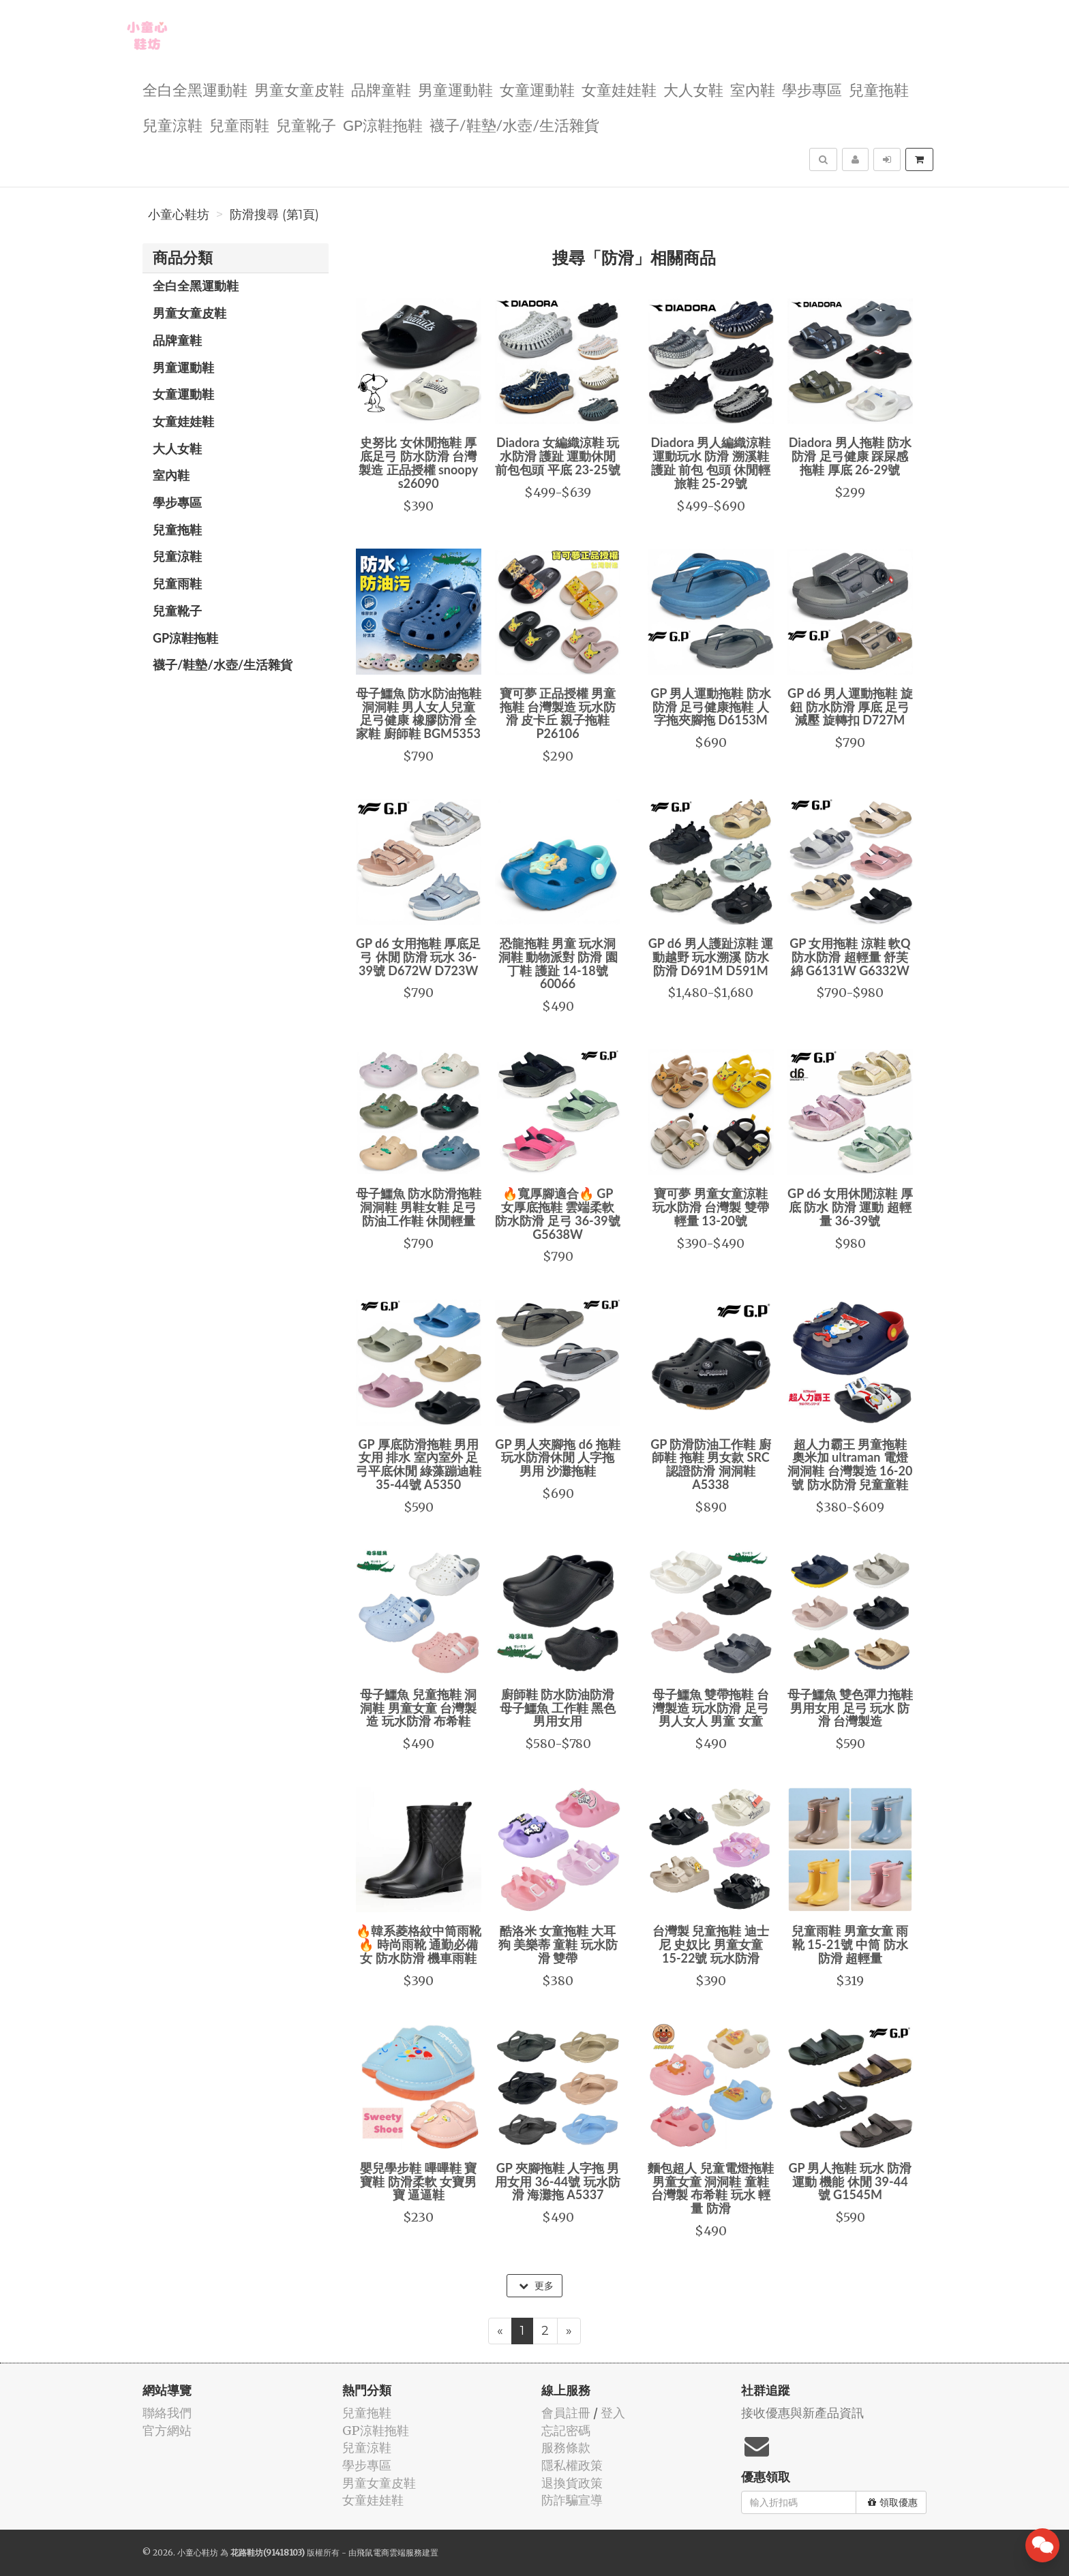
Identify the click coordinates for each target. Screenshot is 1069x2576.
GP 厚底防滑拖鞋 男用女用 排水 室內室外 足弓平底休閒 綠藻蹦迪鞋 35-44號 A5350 (418, 1464)
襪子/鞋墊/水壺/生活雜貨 (514, 124)
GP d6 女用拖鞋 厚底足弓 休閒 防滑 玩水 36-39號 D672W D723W (418, 957)
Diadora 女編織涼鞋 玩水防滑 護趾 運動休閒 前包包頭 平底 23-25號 (557, 456)
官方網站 (167, 2430)
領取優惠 (893, 2502)
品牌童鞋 (381, 89)
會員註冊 (565, 2413)
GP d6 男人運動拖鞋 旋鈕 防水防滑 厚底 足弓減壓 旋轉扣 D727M (849, 707)
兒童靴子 (306, 124)
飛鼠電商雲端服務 (389, 2552)
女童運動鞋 (537, 89)
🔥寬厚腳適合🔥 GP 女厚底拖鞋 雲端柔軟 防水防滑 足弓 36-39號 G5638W (557, 1213)
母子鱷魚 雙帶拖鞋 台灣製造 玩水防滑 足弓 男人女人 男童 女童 (710, 1708)
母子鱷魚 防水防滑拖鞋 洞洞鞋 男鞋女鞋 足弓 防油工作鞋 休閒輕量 (418, 1207)
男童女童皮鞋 (299, 89)
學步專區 (812, 89)
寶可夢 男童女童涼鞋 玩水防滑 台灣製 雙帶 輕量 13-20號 (710, 1207)
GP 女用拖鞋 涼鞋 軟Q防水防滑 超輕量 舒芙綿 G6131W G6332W (849, 957)
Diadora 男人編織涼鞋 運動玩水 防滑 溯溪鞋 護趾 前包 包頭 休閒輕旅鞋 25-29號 (710, 462)
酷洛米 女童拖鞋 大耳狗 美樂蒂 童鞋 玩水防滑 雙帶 (558, 1944)
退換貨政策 (572, 2483)
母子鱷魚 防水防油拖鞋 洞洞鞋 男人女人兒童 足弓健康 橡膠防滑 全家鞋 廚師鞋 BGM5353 (418, 713)
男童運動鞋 (455, 89)
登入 (613, 2413)
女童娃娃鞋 (619, 89)
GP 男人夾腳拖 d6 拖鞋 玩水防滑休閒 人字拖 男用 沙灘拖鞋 (557, 1458)
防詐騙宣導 (572, 2500)
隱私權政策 (572, 2465)
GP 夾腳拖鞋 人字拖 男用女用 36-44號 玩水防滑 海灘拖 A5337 (557, 2181)
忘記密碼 (565, 2430)
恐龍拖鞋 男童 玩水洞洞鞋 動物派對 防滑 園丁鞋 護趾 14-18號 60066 (558, 963)
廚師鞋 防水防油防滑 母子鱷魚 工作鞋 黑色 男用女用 (558, 1708)
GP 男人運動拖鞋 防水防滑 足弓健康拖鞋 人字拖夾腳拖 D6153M (710, 707)
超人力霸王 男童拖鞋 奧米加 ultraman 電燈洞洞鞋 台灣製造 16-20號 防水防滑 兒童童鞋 (849, 1464)
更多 (536, 2286)
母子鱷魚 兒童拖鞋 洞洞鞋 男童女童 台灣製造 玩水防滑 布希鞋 (418, 1708)
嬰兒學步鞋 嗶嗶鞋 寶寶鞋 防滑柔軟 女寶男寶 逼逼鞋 (418, 2181)
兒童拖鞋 (879, 89)
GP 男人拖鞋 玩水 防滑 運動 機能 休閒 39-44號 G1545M (850, 2181)
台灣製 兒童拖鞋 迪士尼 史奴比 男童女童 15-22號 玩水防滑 (710, 1944)
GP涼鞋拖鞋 (383, 124)
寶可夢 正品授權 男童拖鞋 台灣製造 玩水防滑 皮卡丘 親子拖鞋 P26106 (558, 713)
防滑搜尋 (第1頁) (274, 214)
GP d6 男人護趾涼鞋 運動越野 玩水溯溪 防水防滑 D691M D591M (710, 957)
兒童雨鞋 (239, 124)
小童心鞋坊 (178, 214)
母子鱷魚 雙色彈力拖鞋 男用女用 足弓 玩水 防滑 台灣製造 (850, 1708)
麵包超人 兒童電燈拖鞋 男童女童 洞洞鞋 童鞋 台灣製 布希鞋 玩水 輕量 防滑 (710, 2187)
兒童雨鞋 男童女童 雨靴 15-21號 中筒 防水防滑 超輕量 (850, 1944)
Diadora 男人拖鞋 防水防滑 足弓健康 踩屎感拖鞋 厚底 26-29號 (850, 456)
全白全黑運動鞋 (194, 89)
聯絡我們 (167, 2413)
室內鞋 (752, 89)
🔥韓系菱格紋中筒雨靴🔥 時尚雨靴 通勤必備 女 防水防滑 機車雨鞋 (418, 1944)
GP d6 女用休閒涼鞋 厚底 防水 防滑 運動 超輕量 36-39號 (849, 1207)
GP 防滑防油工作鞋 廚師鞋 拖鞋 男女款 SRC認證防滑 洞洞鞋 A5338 (710, 1464)
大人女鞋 (693, 89)
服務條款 (565, 2447)
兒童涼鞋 (172, 124)
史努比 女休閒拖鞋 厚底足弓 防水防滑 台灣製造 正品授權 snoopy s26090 (418, 462)
